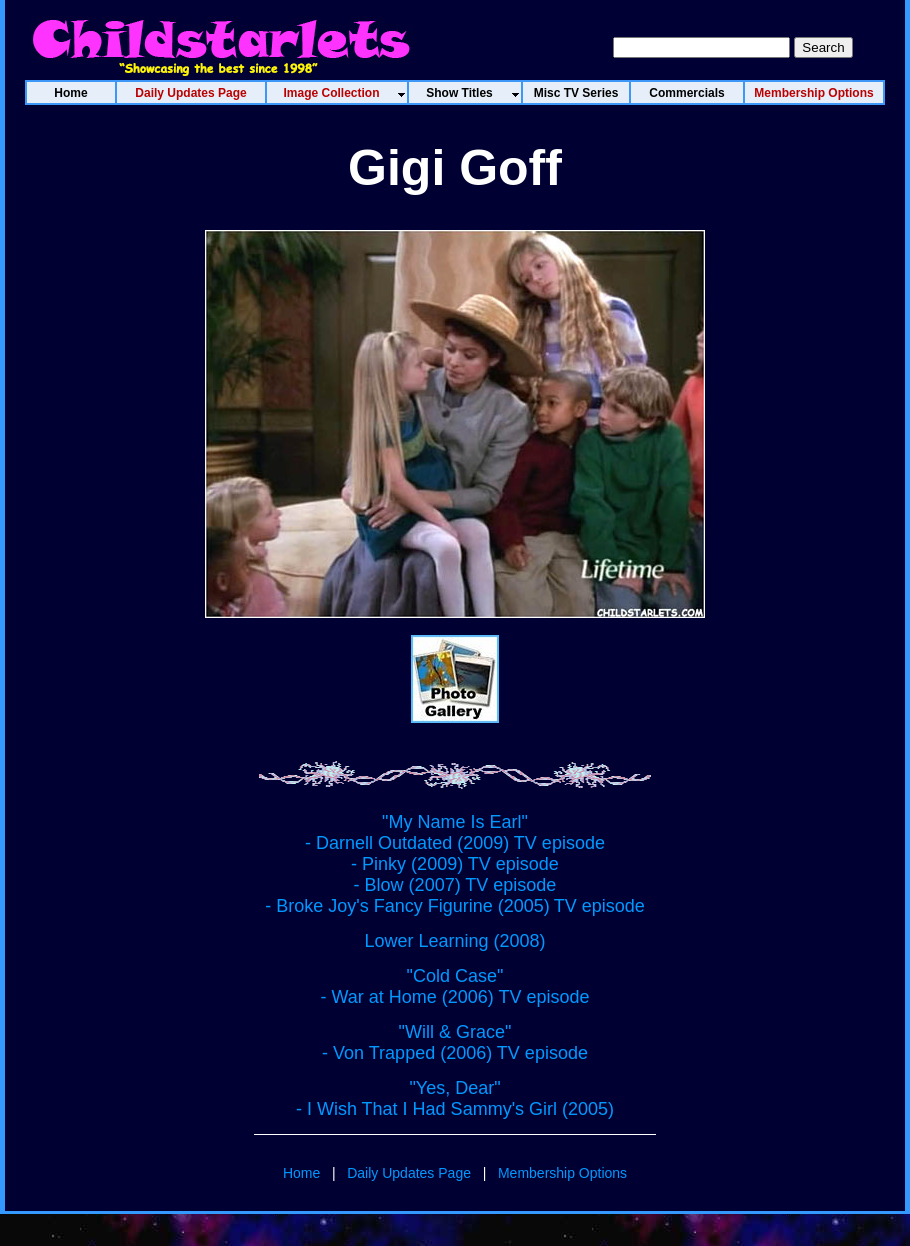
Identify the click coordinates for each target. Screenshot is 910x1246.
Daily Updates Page (409, 1173)
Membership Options (562, 1173)
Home (301, 1173)
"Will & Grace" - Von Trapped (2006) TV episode (455, 1042)
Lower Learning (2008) (454, 941)
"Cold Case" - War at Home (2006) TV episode (454, 986)
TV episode (599, 906)
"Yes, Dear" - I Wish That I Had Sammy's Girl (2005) (455, 1098)
